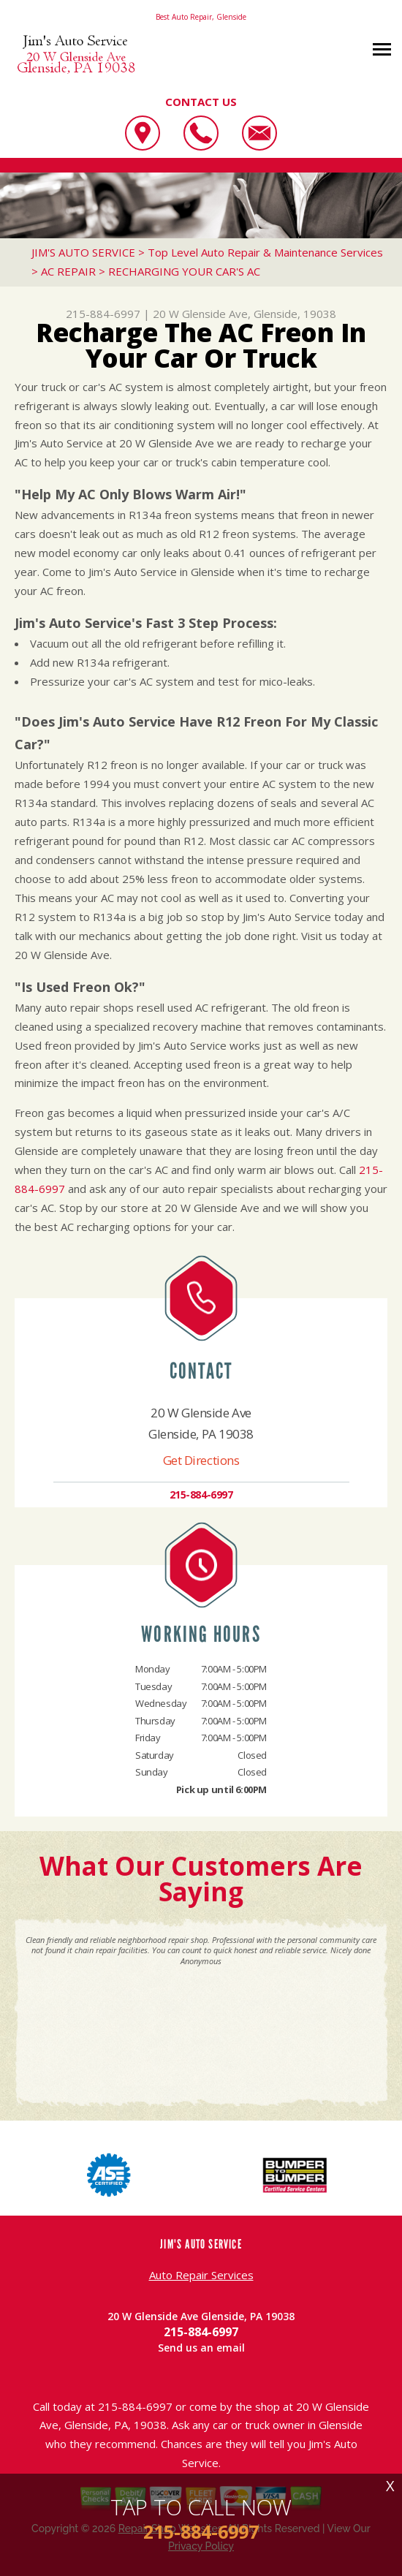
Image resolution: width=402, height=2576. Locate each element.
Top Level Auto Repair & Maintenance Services (265, 252)
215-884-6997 (103, 313)
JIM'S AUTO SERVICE (83, 252)
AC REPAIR (68, 271)
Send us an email (201, 2348)
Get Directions (201, 1460)
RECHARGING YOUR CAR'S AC (184, 271)
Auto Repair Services (201, 2275)
